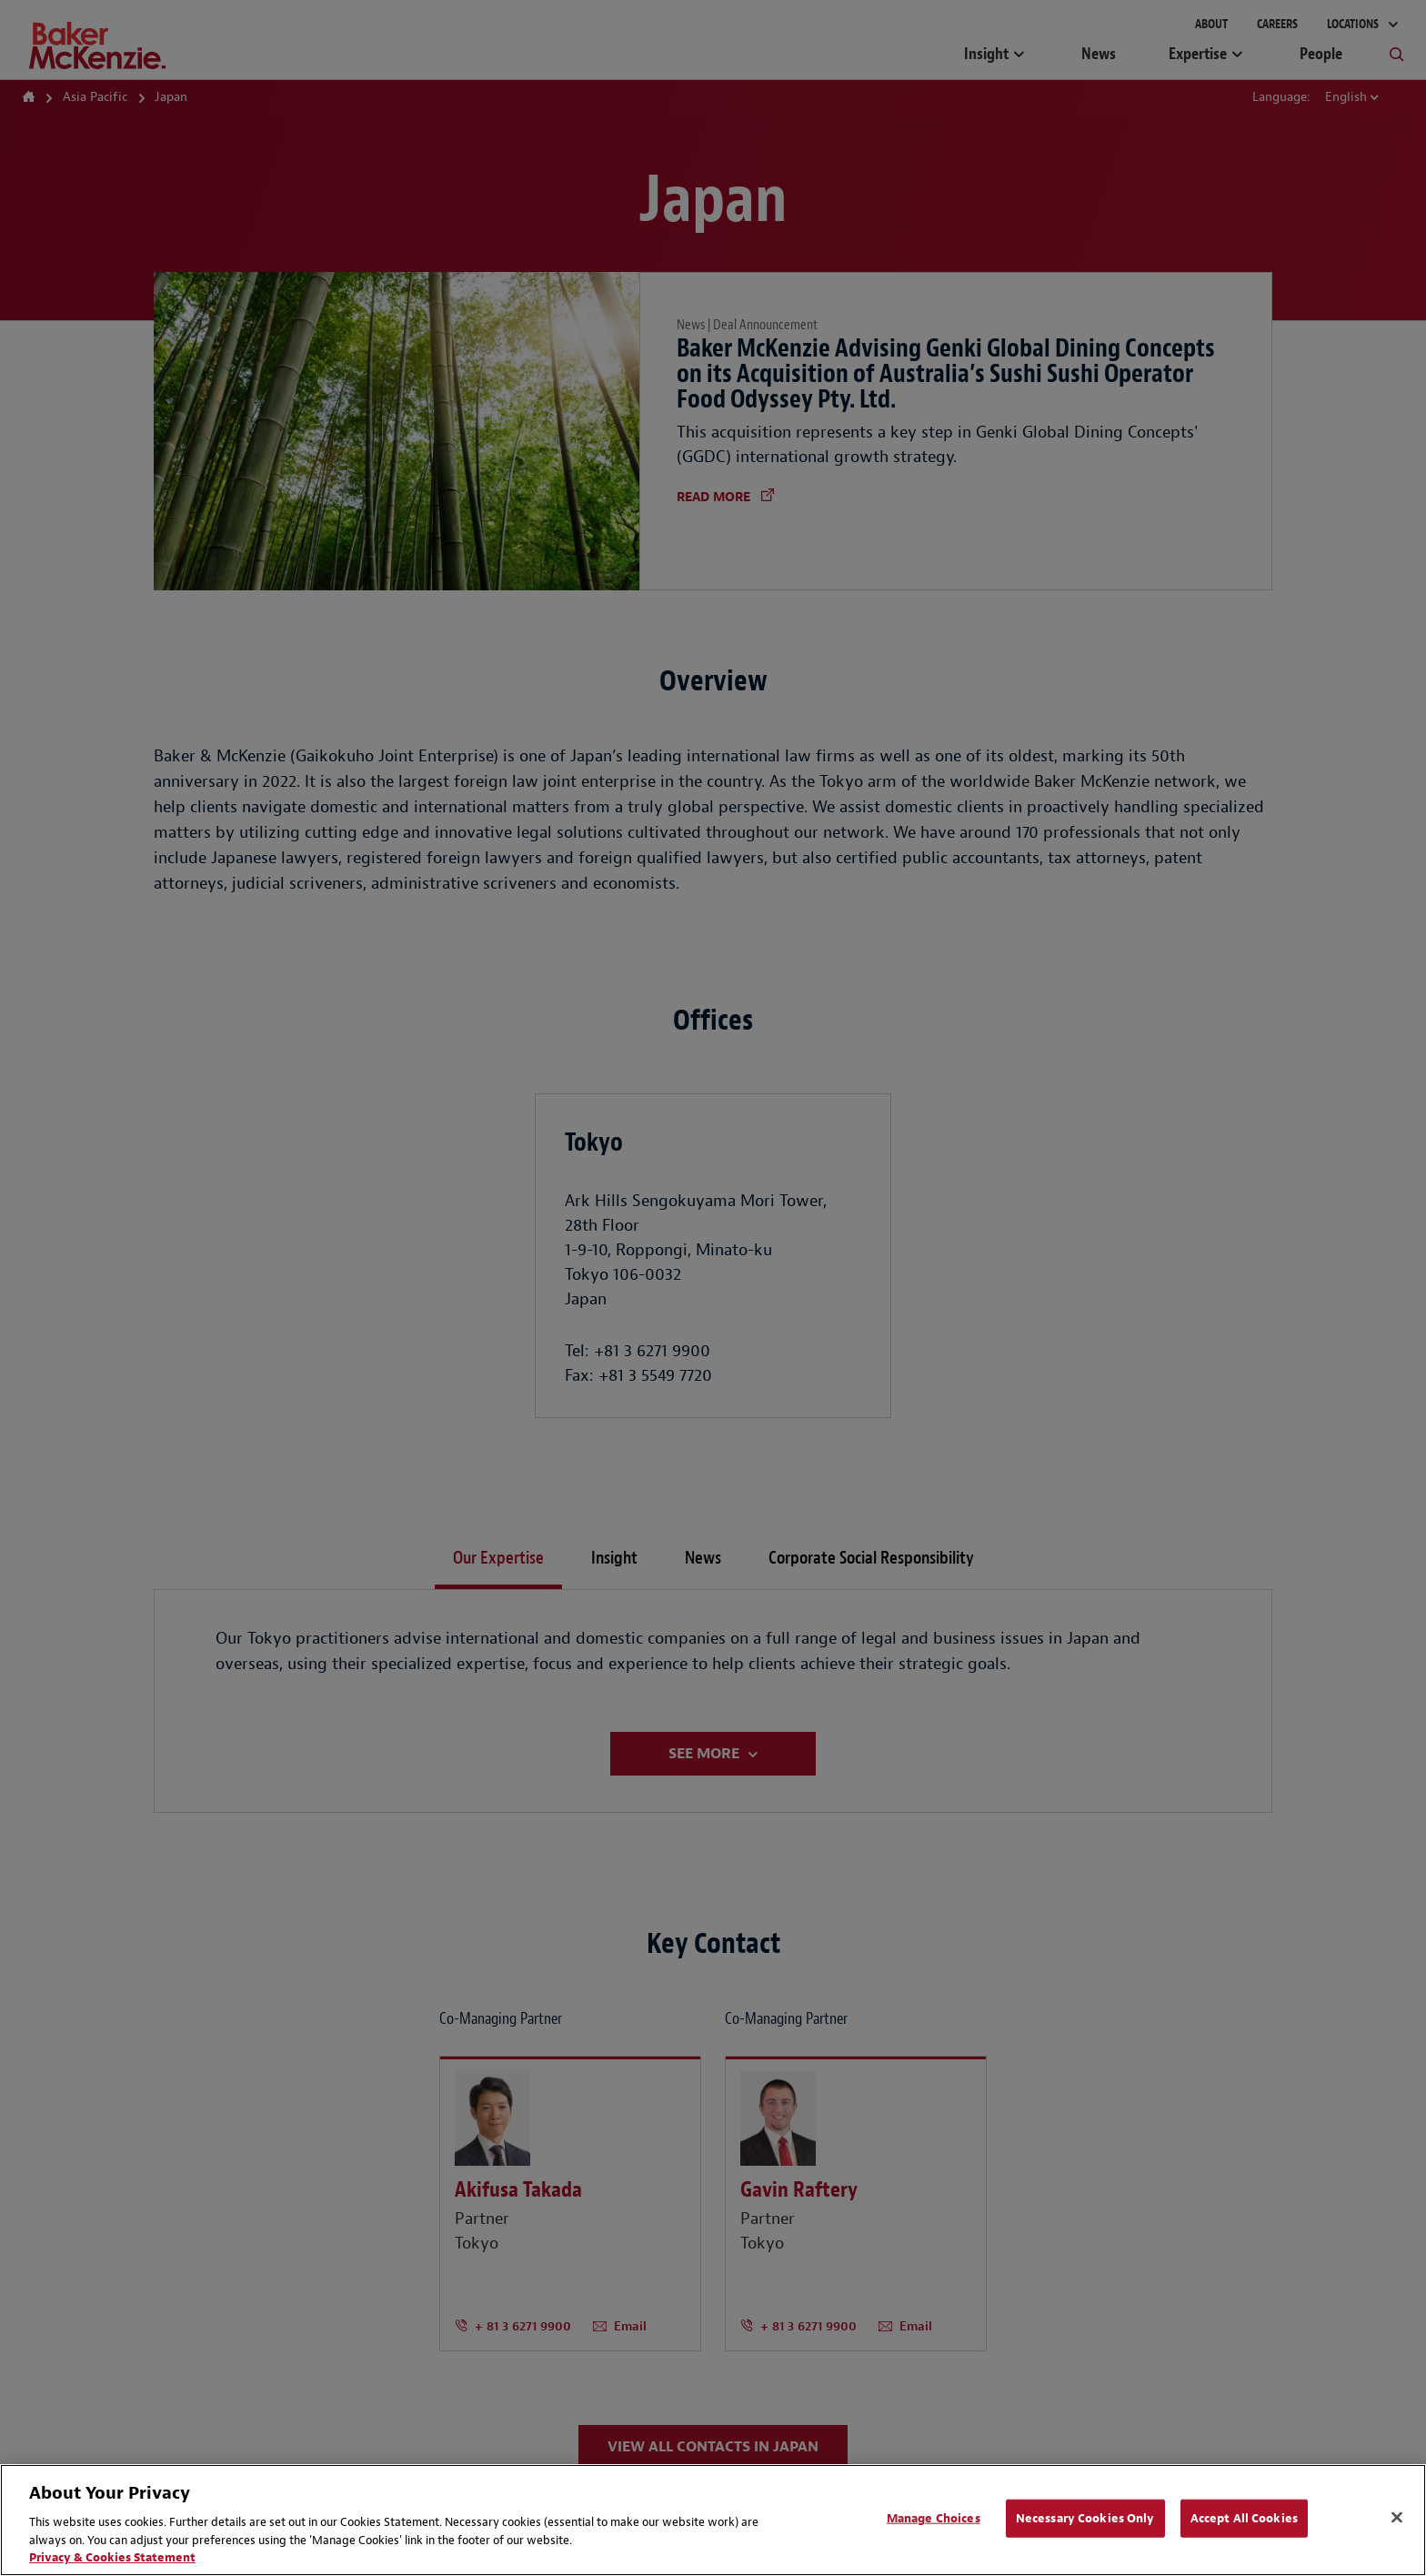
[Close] (1397, 2518)
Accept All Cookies (1244, 2518)
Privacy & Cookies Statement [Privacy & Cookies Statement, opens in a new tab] (112, 2557)
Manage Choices (933, 2518)
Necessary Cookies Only (1085, 2518)
